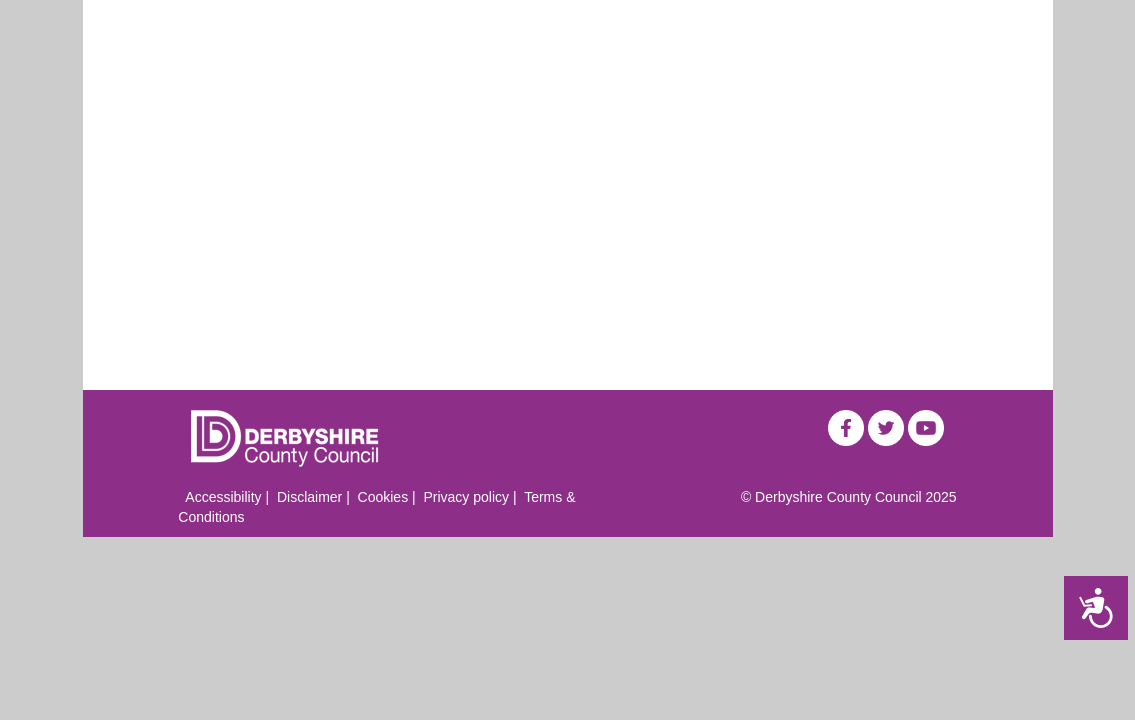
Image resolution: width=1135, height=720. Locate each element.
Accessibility (223, 497)
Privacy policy (466, 497)
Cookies (383, 497)
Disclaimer (309, 497)
